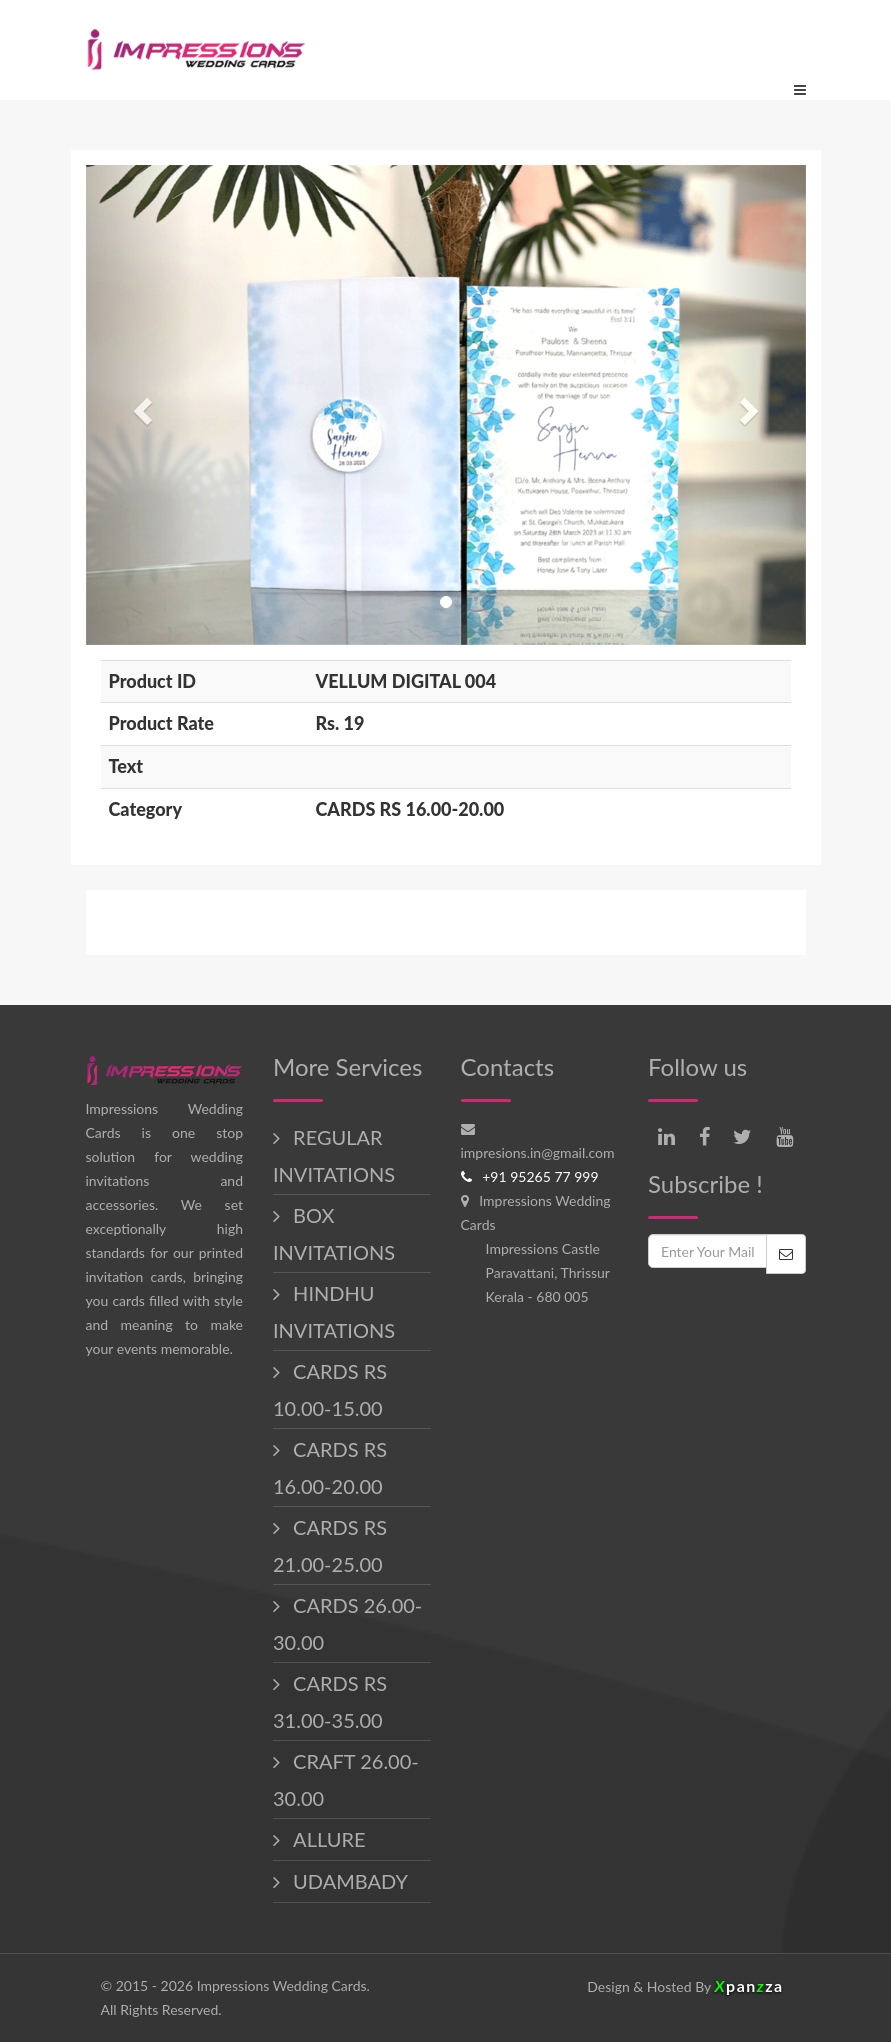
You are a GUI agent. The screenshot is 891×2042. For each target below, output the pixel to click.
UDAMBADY (348, 1881)
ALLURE (326, 1839)
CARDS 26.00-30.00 (347, 1623)
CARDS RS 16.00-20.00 (330, 1467)
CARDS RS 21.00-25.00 (330, 1545)
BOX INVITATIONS (334, 1233)
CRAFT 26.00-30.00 (346, 1779)
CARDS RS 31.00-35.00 (330, 1701)
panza (748, 1985)
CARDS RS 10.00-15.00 (330, 1389)
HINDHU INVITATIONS (334, 1311)
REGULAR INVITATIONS (334, 1155)
